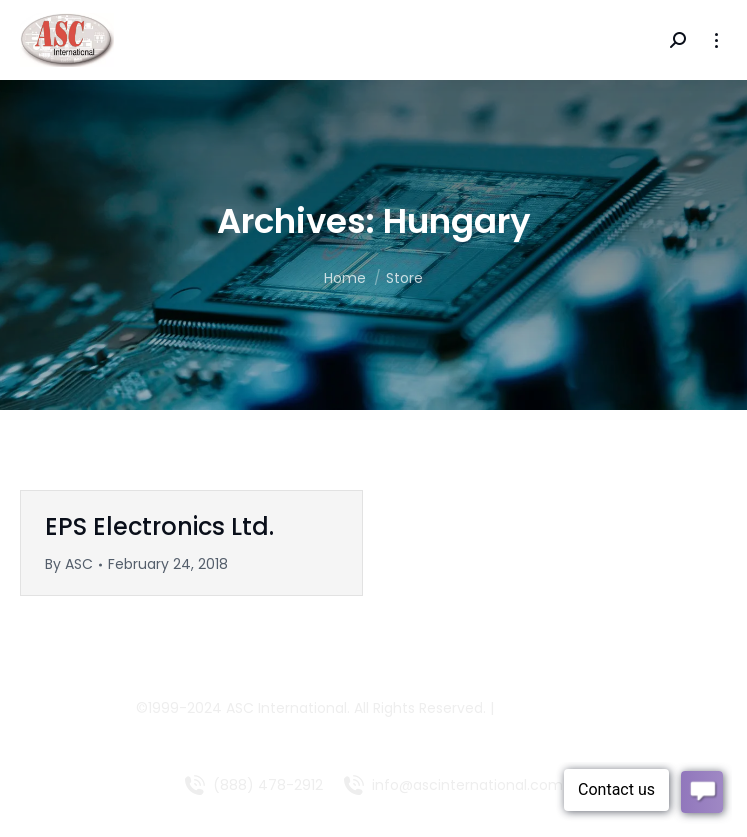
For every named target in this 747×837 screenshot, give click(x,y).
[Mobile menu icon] (716, 40)
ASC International (286, 708)
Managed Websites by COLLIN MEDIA (373, 732)
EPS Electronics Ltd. (159, 526)
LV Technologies (554, 708)
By (69, 564)
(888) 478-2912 (268, 785)
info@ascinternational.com (467, 785)
